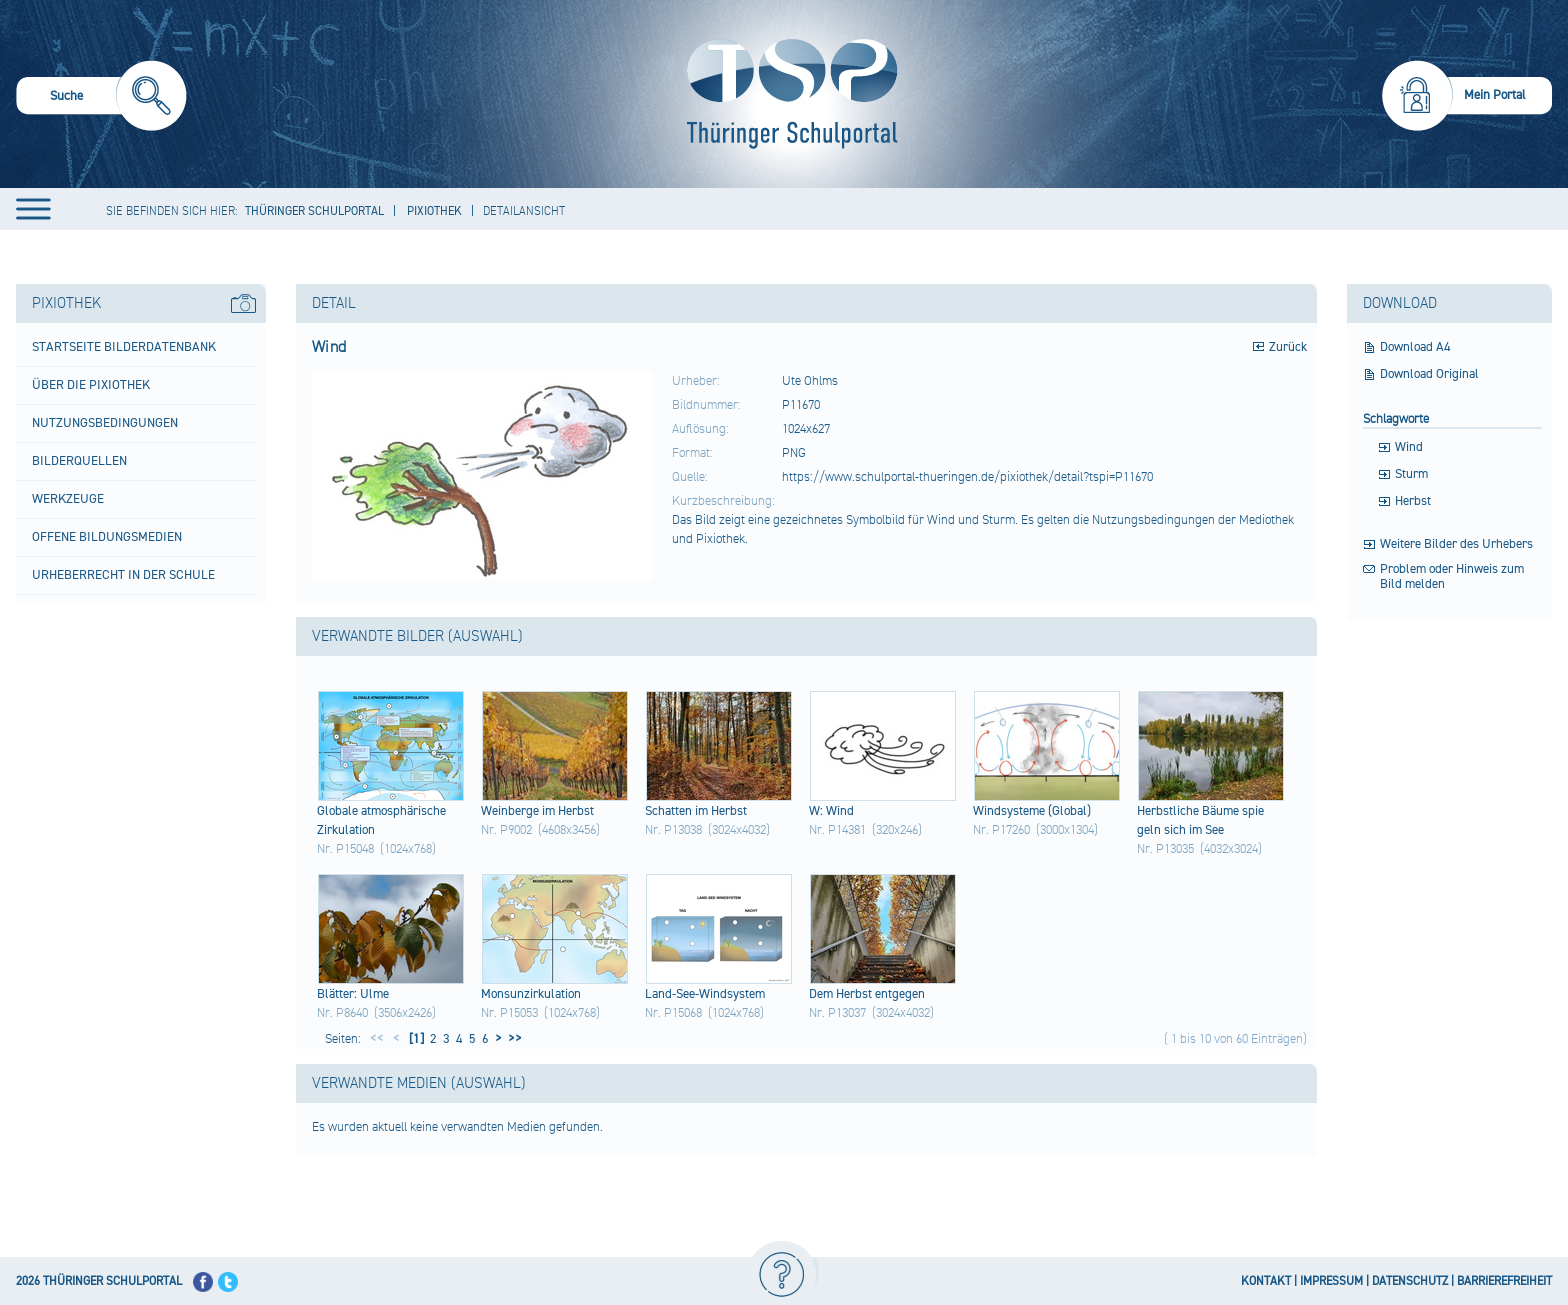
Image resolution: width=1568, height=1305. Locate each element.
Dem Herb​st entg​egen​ (867, 994)
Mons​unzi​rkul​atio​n (531, 994)
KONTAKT (1266, 1281)
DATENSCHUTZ (1410, 1281)
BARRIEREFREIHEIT (1504, 1281)
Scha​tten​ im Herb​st (696, 811)
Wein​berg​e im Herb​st (537, 811)
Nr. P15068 (673, 1013)
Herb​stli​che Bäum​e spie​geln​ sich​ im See (1200, 820)
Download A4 (1415, 347)
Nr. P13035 (1165, 849)
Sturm (1411, 474)
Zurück (1288, 347)
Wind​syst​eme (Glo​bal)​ (1032, 811)
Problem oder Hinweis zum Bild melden (1452, 577)
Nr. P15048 (345, 849)
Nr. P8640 (342, 1013)
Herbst (1413, 501)
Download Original (1429, 374)
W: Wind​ (831, 811)
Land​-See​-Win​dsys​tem (705, 994)
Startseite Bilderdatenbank (124, 347)
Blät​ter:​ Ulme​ (353, 994)
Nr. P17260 (1001, 830)
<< (377, 1039)
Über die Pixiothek (91, 385)
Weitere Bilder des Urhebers (1456, 544)
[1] (415, 1039)
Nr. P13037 (837, 1013)
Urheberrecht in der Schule (123, 575)
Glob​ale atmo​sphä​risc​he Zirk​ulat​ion (381, 820)
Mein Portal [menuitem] (1495, 95)
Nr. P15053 (509, 1013)
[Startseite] (787, 94)
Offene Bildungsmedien (107, 537)
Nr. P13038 (673, 830)
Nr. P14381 (837, 830)
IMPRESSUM (1331, 1281)
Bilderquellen (79, 461)
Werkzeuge (68, 499)
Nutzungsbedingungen (105, 423)
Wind (1409, 447)
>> (512, 1039)
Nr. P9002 (506, 830)
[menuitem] (101, 98)
